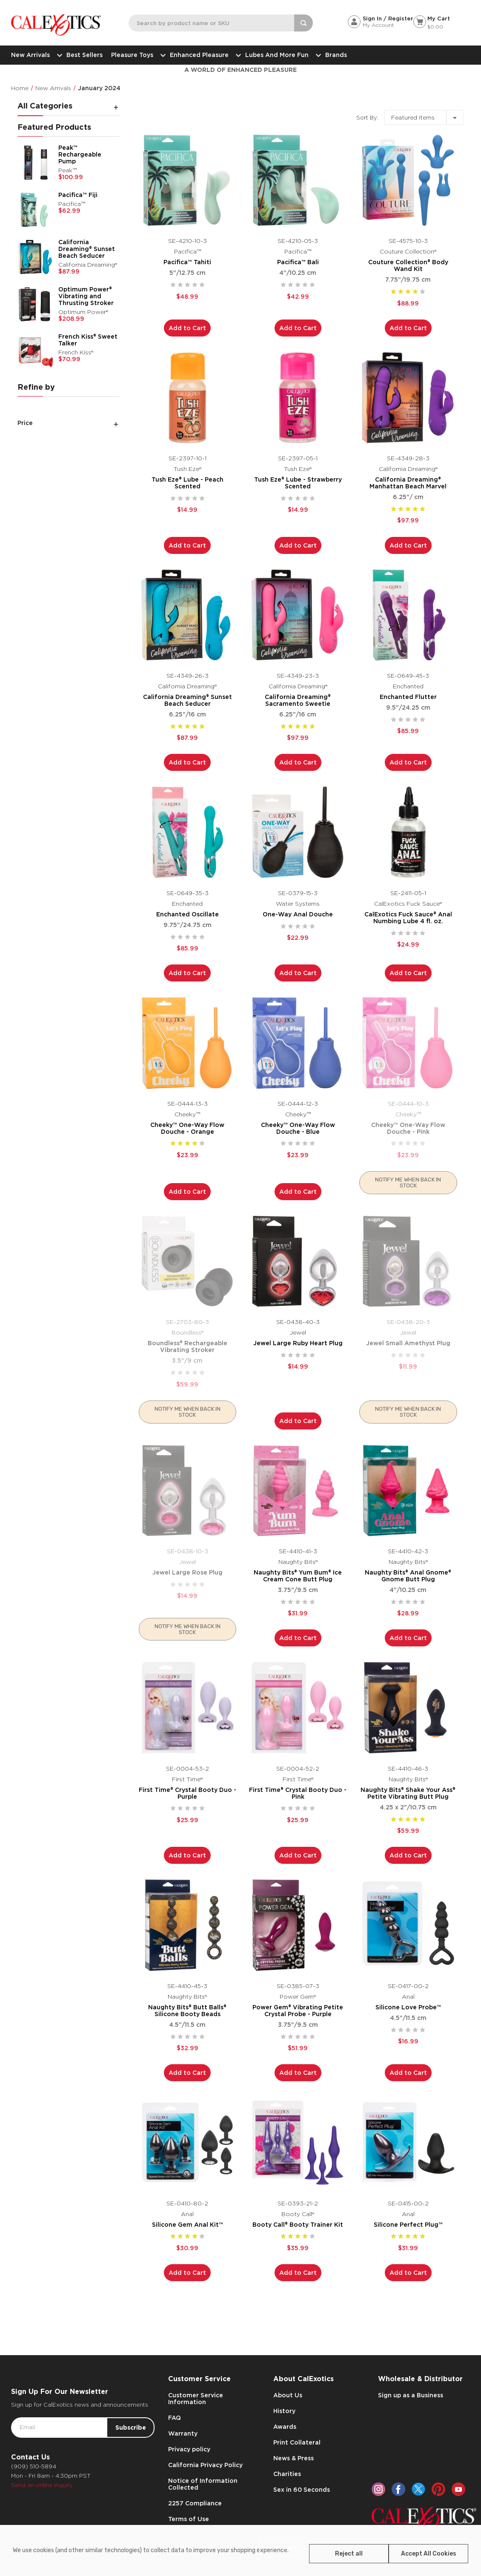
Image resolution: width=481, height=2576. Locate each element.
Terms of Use (188, 2519)
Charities (287, 2473)
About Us (287, 2395)
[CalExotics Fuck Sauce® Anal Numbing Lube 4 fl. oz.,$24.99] (408, 832)
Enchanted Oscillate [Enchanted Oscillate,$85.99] (187, 914)
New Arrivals (34, 54)
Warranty (183, 2433)
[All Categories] (68, 108)
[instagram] (378, 2489)
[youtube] (458, 2489)
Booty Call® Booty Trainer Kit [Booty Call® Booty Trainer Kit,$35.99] (297, 2224)
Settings (284, 2547)
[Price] (68, 423)
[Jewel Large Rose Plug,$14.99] (187, 1490)
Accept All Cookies (428, 2553)
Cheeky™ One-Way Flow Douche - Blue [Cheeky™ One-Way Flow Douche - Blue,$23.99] (298, 1128)
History (284, 2411)
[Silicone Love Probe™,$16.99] (408, 1925)
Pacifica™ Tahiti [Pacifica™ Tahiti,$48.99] (187, 262)
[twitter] (418, 2489)
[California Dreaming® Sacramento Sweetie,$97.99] (297, 615)
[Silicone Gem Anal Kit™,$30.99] (187, 2142)
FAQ (174, 2417)
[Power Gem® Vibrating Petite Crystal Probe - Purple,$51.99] (297, 1925)
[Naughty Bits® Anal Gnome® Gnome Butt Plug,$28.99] (408, 1490)
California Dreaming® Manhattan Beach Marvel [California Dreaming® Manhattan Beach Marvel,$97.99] (408, 483)
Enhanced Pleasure (203, 54)
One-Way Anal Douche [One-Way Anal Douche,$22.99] (298, 914)
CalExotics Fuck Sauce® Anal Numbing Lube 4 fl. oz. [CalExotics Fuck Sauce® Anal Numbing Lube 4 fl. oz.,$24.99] (408, 917)
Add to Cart (187, 328)
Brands (336, 54)
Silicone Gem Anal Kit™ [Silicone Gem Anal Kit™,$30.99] (187, 2224)
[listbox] (424, 117)
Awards (284, 2426)
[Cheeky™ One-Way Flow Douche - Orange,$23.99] (187, 1042)
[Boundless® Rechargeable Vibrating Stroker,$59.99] (187, 1261)
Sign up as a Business (410, 2395)
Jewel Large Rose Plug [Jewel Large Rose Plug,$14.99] (187, 1572)
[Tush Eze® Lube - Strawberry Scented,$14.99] (297, 397)
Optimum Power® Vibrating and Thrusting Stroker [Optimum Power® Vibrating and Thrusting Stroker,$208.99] (86, 296)
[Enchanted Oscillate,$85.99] (187, 832)
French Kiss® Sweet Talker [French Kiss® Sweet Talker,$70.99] (87, 340)
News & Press (293, 2458)
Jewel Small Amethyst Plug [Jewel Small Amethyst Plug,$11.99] (408, 1343)
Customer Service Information (195, 2398)
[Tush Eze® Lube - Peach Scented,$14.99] (187, 397)
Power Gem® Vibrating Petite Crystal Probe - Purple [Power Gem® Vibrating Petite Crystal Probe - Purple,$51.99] (297, 2010)
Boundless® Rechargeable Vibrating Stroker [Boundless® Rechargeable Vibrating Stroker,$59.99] (187, 1346)
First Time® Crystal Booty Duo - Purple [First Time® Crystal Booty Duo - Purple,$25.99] (187, 1793)
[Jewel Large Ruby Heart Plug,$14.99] (297, 1261)
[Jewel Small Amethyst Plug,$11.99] (408, 1261)
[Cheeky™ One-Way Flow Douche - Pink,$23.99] (408, 1042)
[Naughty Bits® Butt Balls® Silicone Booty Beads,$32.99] (187, 1925)
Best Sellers (84, 54)
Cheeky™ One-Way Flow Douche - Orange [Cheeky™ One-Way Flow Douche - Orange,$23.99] (187, 1128)
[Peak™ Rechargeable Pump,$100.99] (35, 162)
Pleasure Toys (136, 54)
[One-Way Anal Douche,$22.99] (297, 832)
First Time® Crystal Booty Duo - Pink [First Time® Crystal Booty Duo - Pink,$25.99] (297, 1793)
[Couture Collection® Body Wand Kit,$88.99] (408, 180)
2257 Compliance (195, 2503)
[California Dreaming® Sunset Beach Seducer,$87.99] (35, 257)
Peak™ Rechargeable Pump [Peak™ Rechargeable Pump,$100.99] (79, 154)
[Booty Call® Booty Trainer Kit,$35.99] (297, 2142)
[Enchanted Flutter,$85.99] (408, 615)
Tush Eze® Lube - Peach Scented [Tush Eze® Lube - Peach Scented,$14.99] (187, 483)
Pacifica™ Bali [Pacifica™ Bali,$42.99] (298, 262)
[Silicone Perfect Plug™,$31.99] (408, 2142)
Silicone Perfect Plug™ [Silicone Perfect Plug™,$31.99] (408, 2224)
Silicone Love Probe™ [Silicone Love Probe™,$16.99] (408, 2007)
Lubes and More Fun (281, 54)
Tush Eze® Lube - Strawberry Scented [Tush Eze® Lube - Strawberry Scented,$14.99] (298, 483)
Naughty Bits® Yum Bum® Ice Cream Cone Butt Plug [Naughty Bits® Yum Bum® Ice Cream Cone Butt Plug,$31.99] (298, 1576)
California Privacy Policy (205, 2465)
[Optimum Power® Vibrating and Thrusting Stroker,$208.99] (35, 304)
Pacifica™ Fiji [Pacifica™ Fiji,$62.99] (77, 194)
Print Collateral (297, 2442)
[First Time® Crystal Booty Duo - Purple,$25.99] (187, 1707)
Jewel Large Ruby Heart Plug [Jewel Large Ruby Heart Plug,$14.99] (298, 1343)
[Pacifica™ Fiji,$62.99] (35, 209)
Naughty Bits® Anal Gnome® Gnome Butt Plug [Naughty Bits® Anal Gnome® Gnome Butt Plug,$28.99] (408, 1576)
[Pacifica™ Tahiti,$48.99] (187, 180)
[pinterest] (438, 2489)
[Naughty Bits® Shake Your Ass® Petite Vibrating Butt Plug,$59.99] (408, 1707)
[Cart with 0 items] (441, 23)
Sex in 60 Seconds (301, 2489)
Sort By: (367, 117)
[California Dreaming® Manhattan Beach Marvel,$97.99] (408, 397)
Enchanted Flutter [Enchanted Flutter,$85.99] (408, 696)
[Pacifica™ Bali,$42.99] (297, 180)
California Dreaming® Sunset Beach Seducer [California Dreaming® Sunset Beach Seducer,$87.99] (86, 249)
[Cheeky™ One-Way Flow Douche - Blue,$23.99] (297, 1042)
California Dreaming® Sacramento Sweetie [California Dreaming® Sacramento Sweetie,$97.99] (298, 700)
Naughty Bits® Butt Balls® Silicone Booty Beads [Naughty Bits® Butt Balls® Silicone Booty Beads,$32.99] (187, 2010)
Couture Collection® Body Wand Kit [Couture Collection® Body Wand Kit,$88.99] (408, 265)
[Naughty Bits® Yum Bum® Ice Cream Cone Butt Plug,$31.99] (297, 1490)
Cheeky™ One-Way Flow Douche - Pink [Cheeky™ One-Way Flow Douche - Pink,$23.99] (408, 1128)
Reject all (349, 2553)
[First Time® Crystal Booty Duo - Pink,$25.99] (297, 1707)
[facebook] (398, 2489)
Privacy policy (189, 2449)
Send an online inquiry (42, 2485)
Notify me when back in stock (408, 1182)
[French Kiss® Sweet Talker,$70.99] (35, 351)
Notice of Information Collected (203, 2484)
